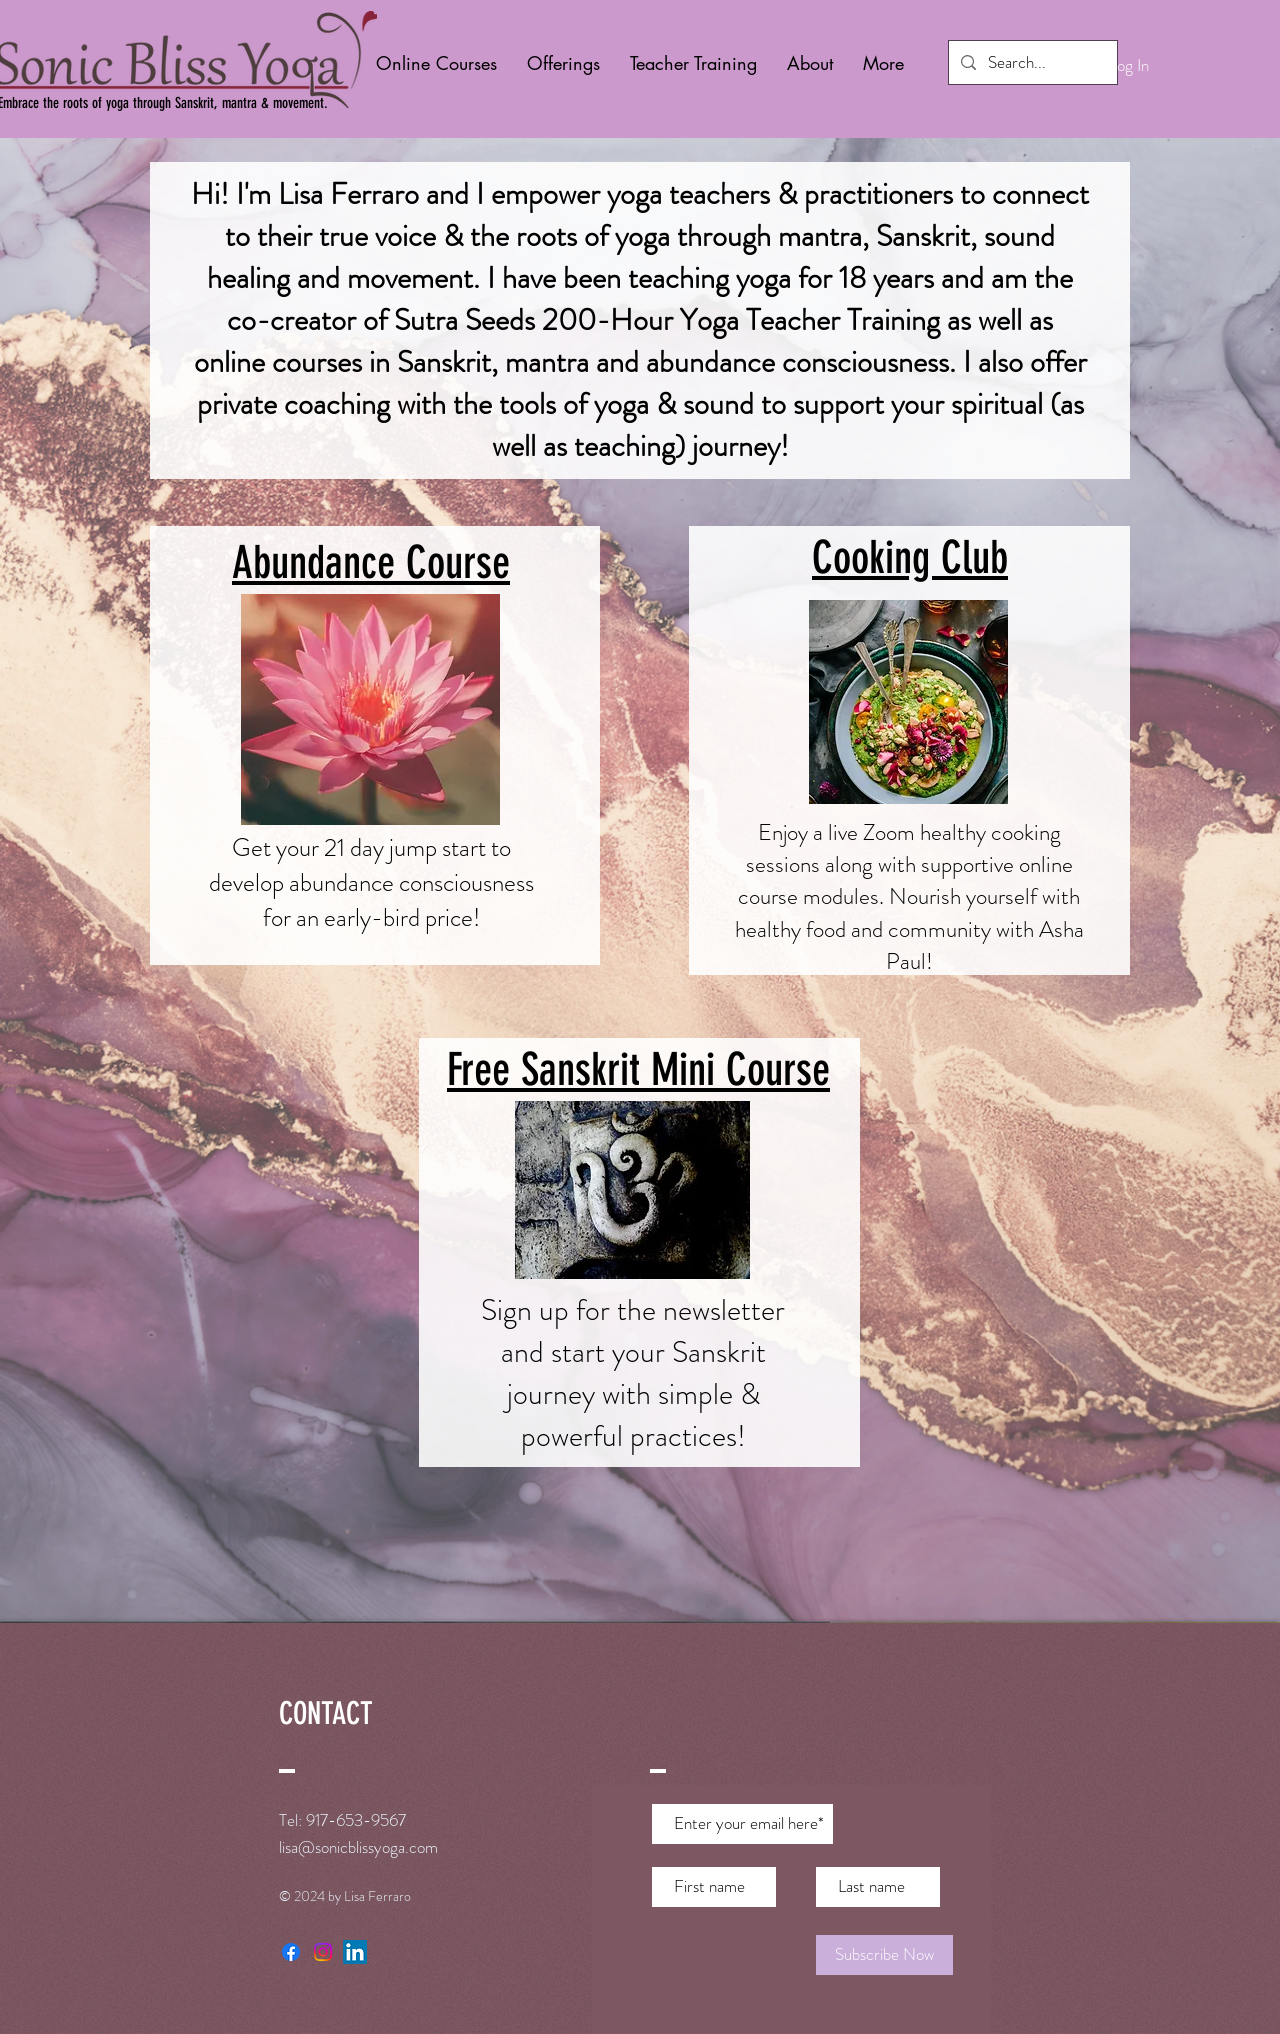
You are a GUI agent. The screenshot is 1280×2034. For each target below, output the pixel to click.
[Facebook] (291, 1952)
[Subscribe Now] (884, 1955)
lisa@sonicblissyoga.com (358, 1847)
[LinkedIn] (355, 1952)
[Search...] (1031, 62)
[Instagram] (323, 1952)
